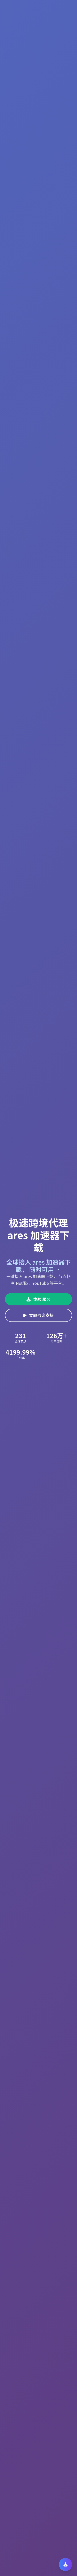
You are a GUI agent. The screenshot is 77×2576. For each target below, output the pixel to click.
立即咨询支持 (38, 1315)
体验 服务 (38, 1299)
